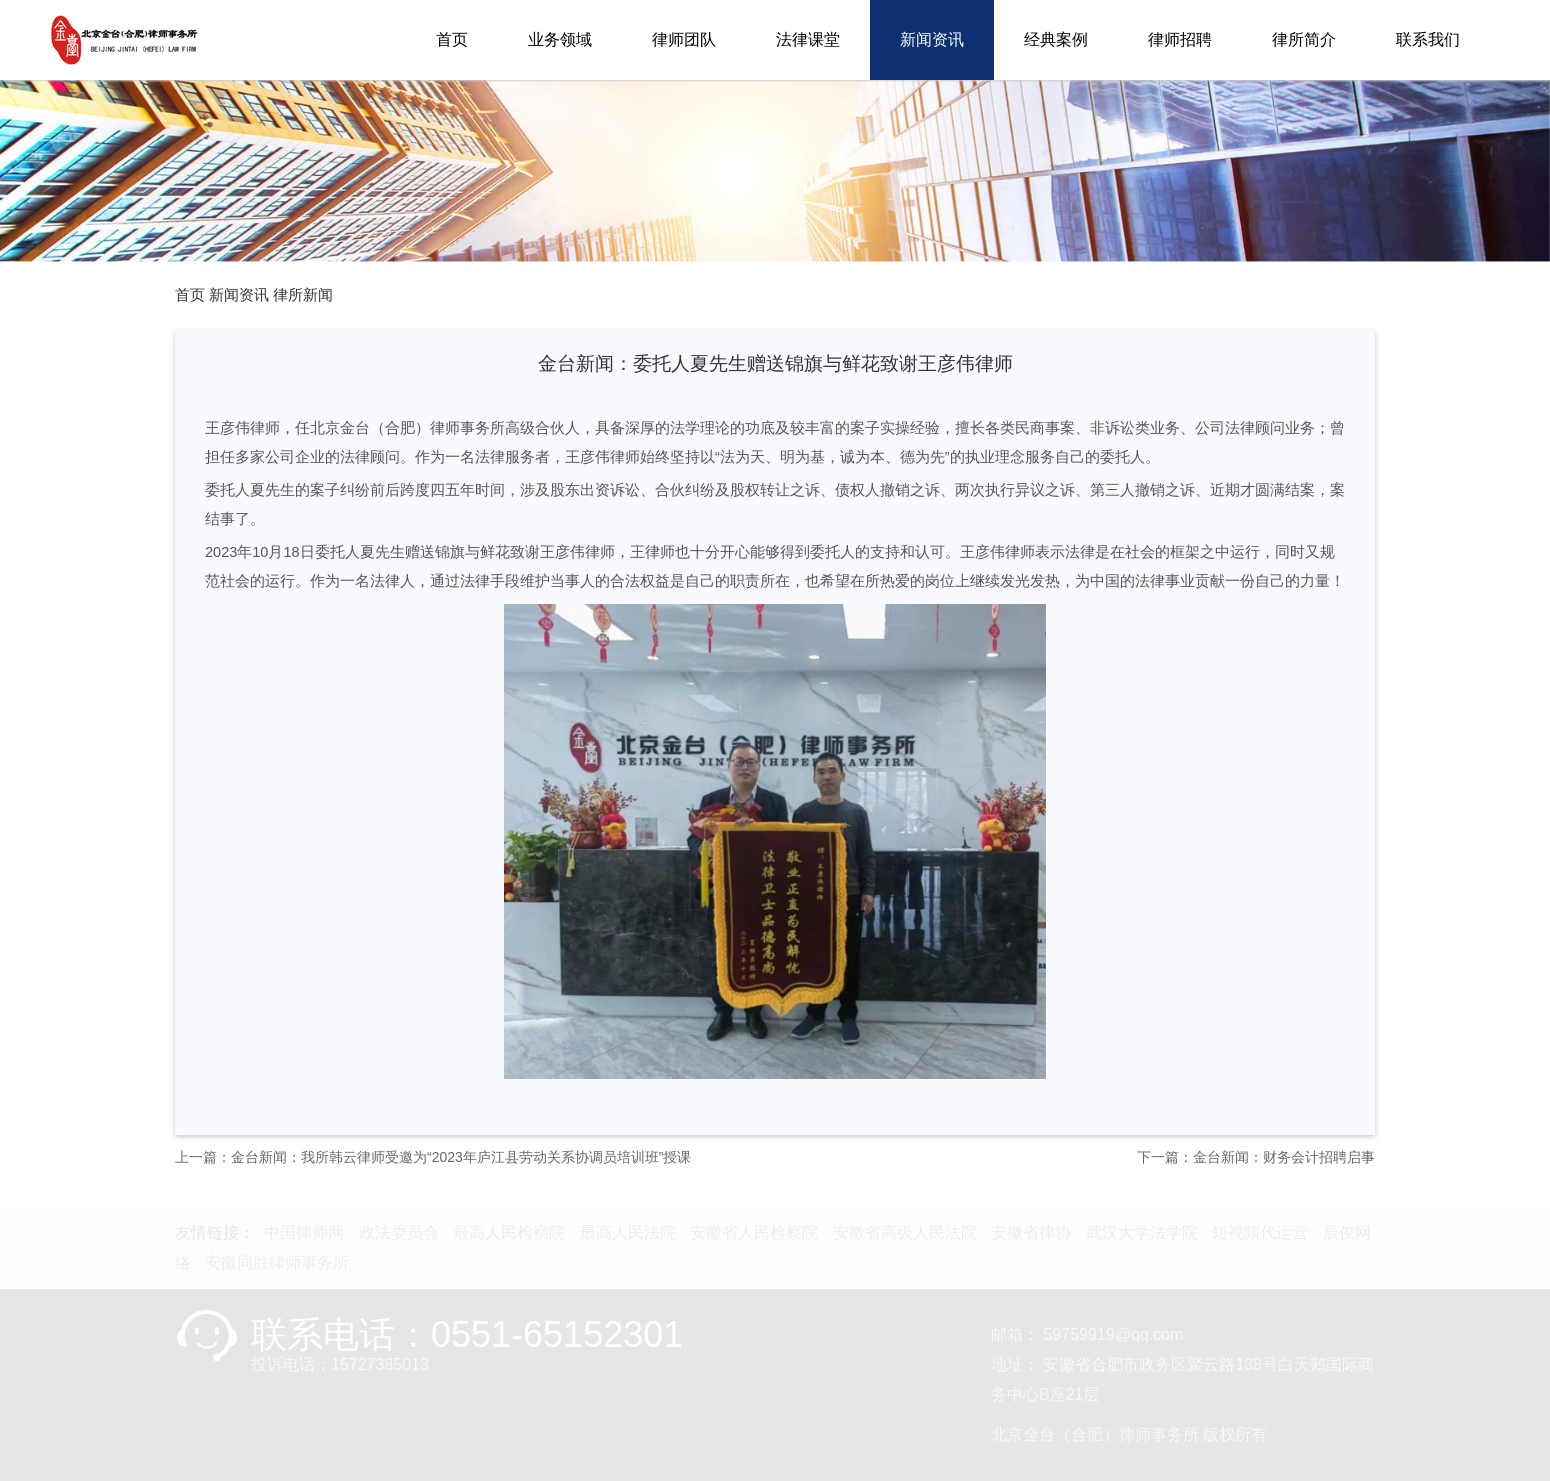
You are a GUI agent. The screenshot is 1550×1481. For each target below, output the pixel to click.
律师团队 (684, 39)
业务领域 (560, 39)
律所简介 (1304, 39)
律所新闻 (303, 295)
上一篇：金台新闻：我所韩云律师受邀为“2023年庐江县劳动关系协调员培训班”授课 (433, 1157)
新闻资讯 (932, 39)
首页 (452, 39)
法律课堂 (808, 39)
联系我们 (1428, 39)
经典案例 (1056, 39)
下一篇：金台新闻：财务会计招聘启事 (1256, 1157)
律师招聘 (1180, 39)
